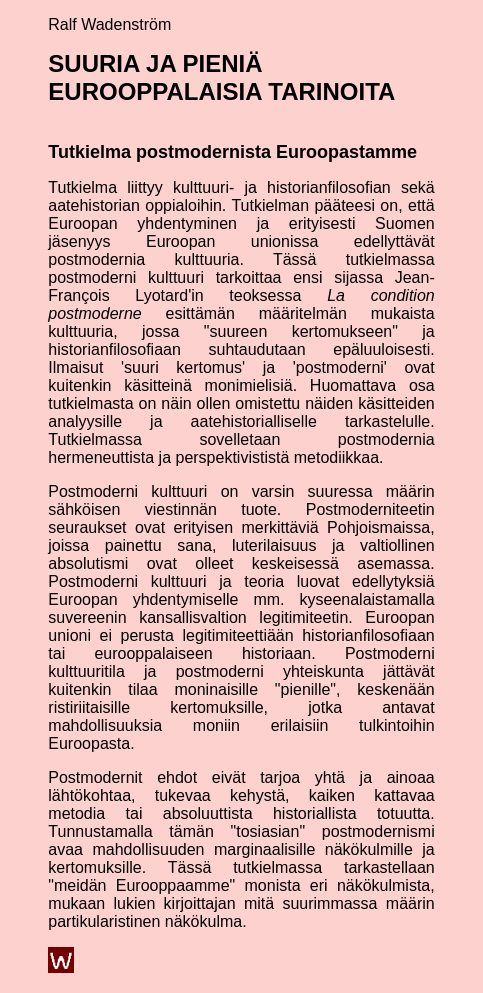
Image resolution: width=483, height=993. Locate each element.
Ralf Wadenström (109, 24)
